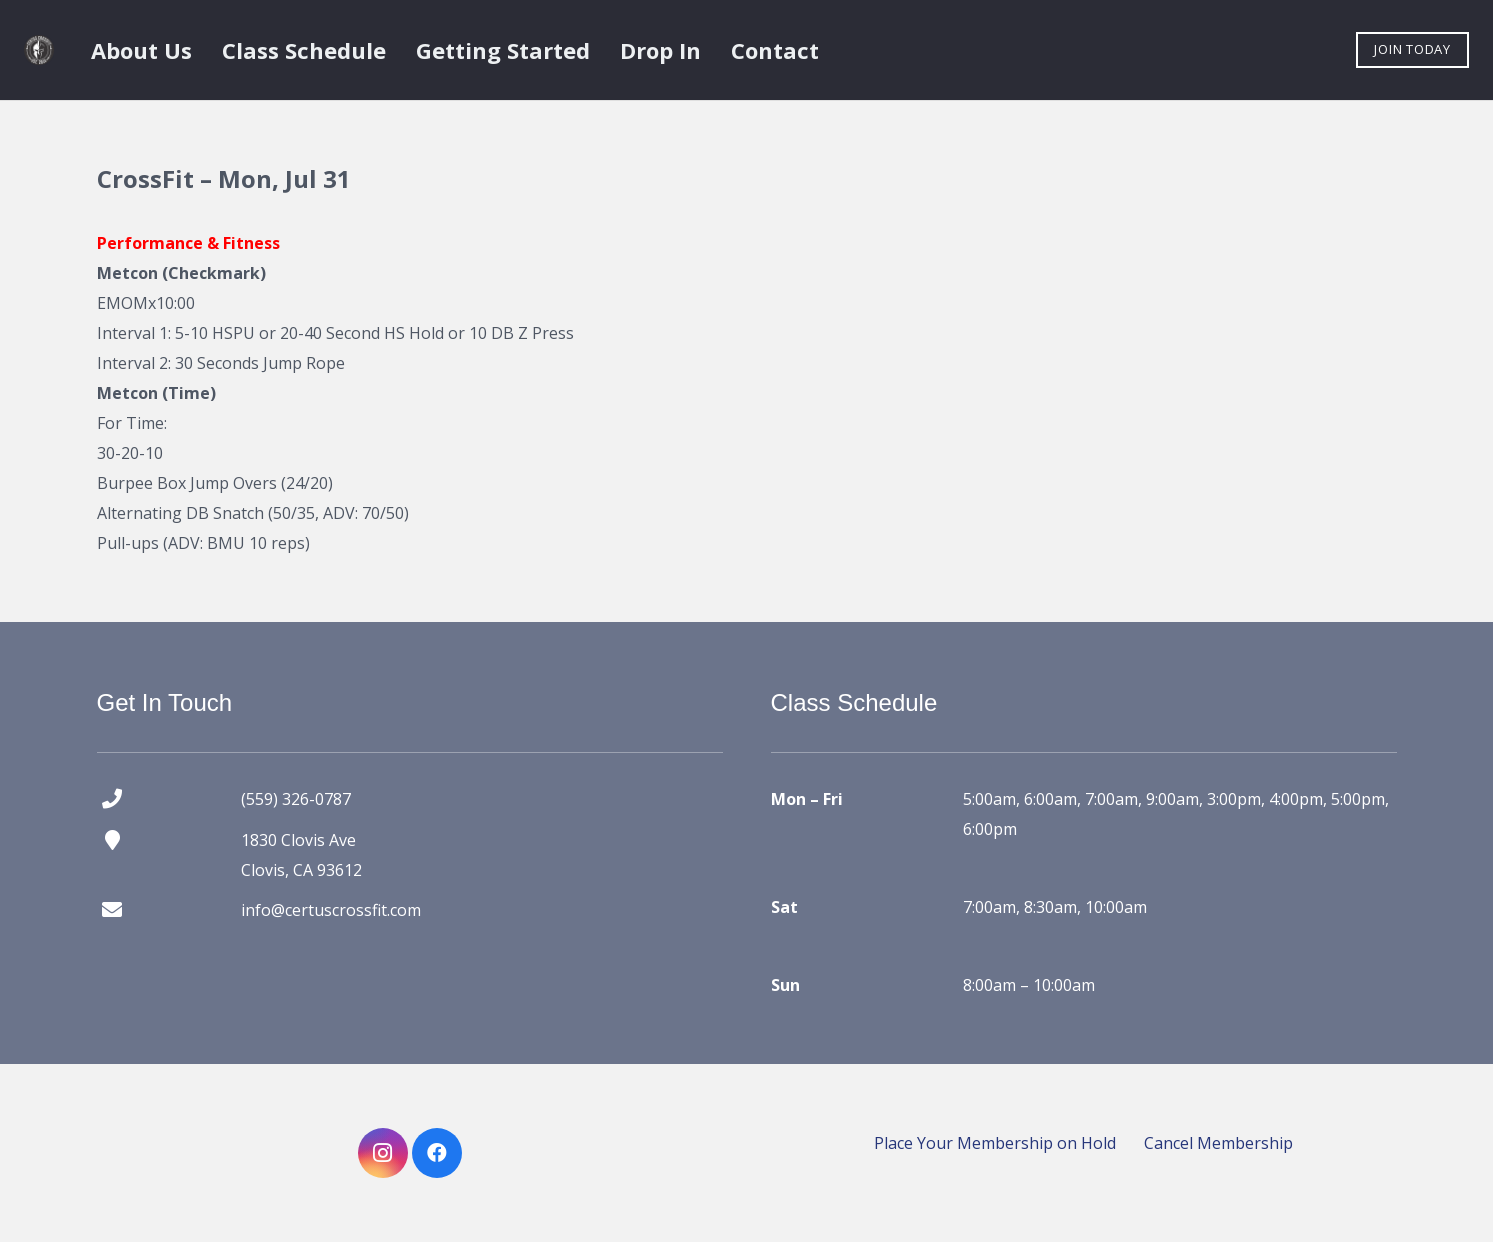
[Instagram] (383, 1153)
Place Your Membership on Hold (995, 1143)
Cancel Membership (1218, 1143)
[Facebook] (437, 1153)
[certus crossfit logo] (39, 50)
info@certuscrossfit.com (331, 910)
